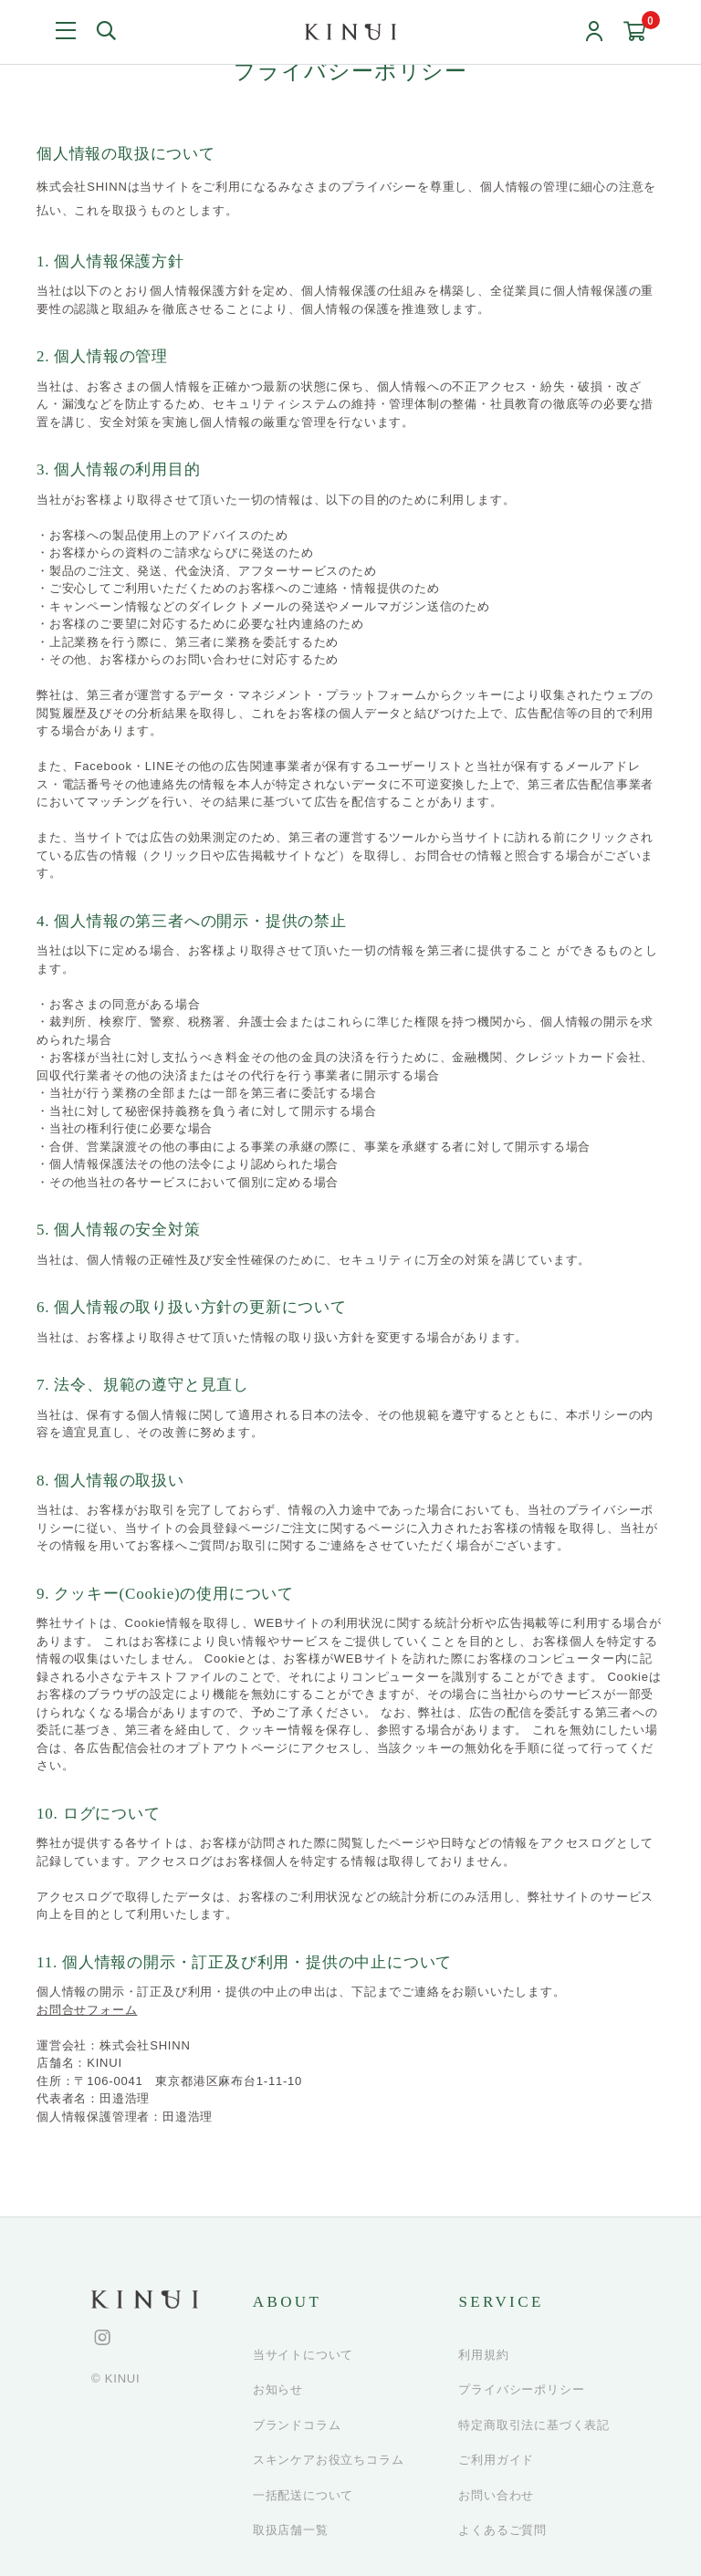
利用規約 (483, 2355)
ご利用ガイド (496, 2459)
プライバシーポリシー (521, 2389)
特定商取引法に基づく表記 (534, 2425)
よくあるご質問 (502, 2530)
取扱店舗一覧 (291, 2530)
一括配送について (303, 2495)
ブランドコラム (297, 2425)
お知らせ (278, 2389)
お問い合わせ (496, 2495)
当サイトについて (303, 2355)
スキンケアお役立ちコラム (328, 2459)
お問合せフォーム (87, 2010)
